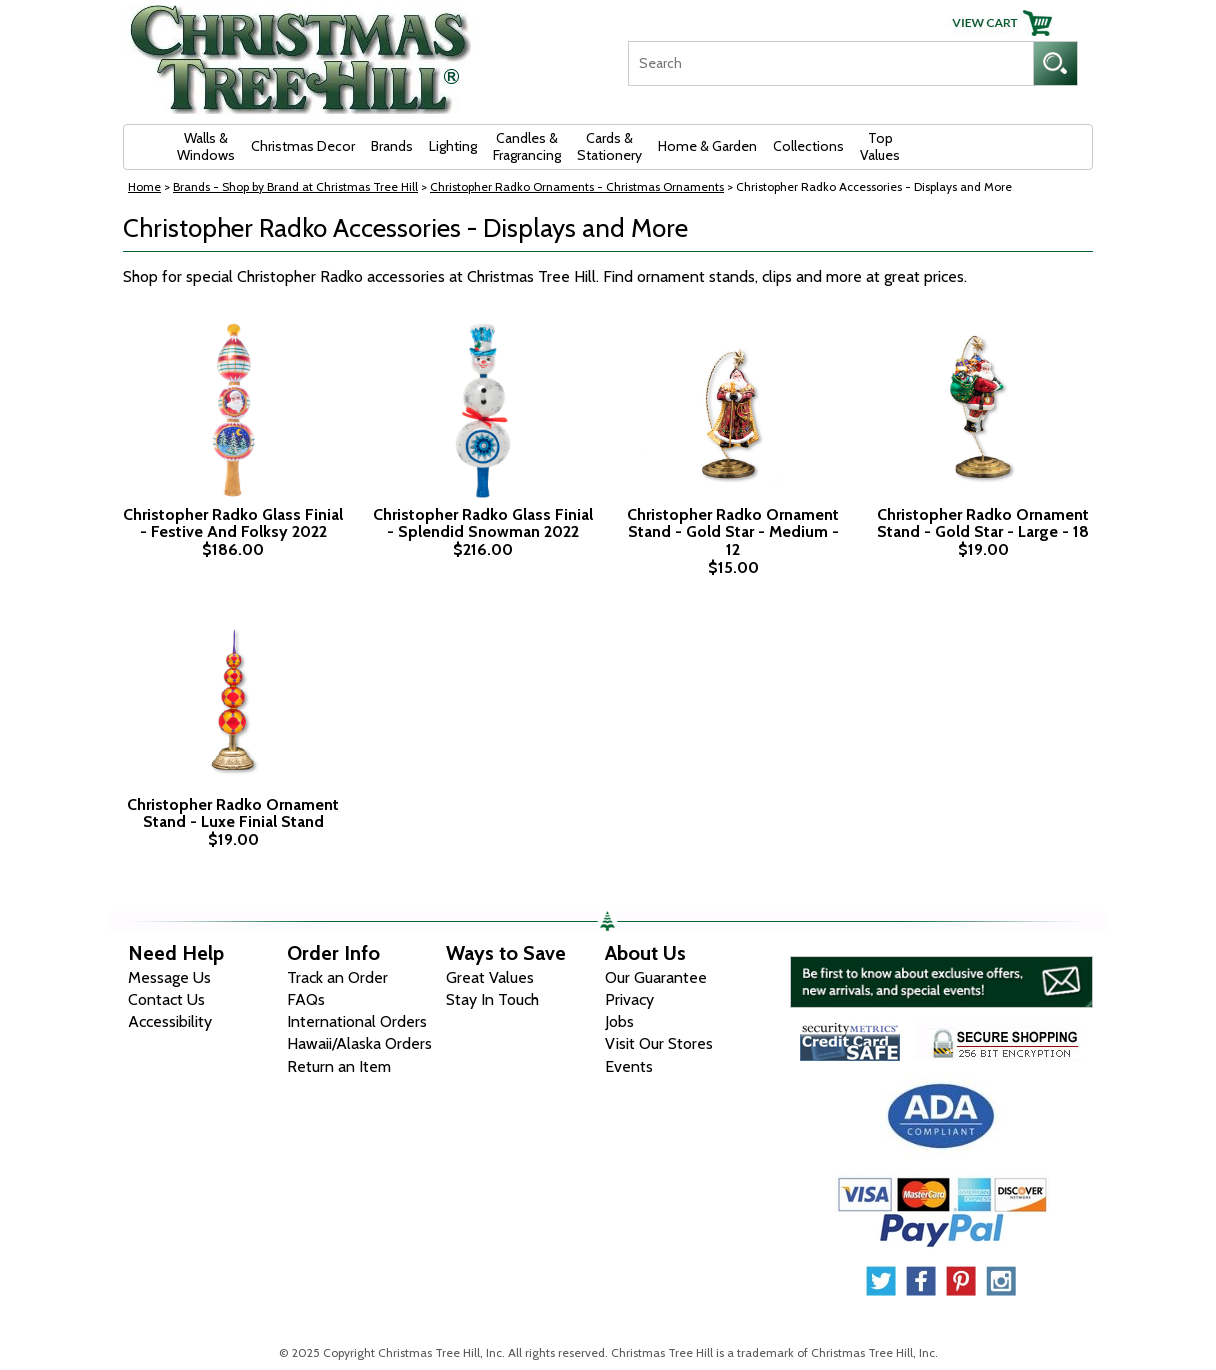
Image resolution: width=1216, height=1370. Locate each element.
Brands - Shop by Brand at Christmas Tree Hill (295, 186)
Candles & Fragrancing (527, 146)
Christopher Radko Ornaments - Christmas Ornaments (577, 186)
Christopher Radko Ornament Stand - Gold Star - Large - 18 (983, 523)
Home (144, 186)
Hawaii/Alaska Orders (359, 1043)
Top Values (880, 146)
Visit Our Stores (659, 1043)
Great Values (490, 977)
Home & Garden (707, 146)
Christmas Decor (303, 146)
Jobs (619, 1021)
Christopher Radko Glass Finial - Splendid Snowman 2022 (483, 523)
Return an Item (339, 1066)
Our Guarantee (656, 977)
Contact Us (166, 999)
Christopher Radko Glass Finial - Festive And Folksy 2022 (233, 523)
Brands (392, 146)
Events (629, 1066)
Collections (808, 146)
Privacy (629, 999)
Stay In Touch (492, 999)
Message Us (169, 977)
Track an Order (337, 977)
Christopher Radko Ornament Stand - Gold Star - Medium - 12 (733, 532)
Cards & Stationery (609, 146)
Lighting (453, 146)
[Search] (830, 63)
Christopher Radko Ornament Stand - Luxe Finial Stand (233, 813)
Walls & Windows (206, 146)
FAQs (306, 999)
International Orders (357, 1021)
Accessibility (170, 1021)
